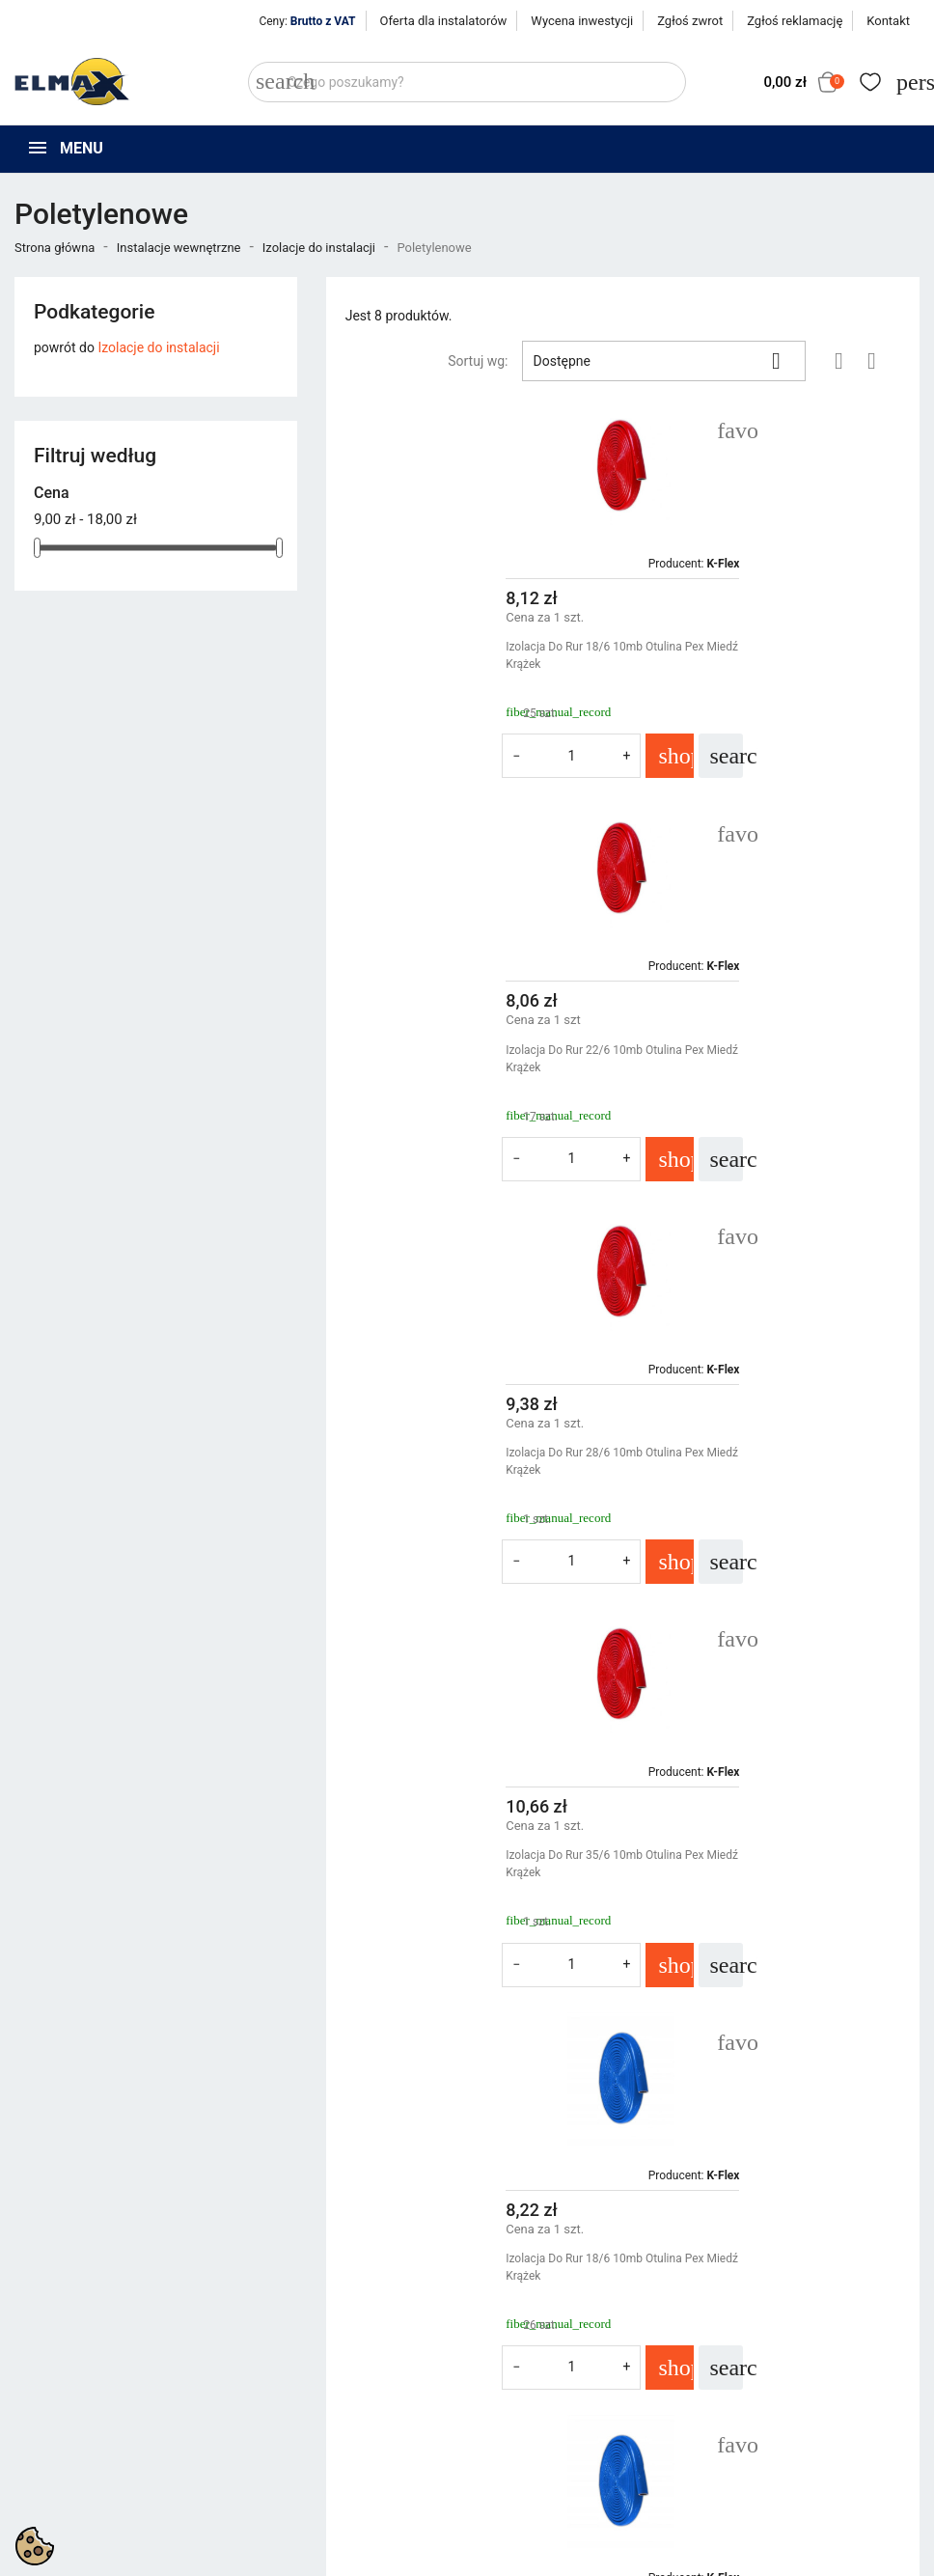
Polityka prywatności (543, 2369)
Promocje (277, 2369)
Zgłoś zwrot (690, 21)
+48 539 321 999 (85, 2451)
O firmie (505, 2417)
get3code (499, 2556)
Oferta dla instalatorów (444, 21)
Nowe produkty (293, 2393)
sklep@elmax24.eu (89, 2494)
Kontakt (888, 21)
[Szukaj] (467, 82)
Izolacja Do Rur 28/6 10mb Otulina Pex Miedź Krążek (458, 1058)
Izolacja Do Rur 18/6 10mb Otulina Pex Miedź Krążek (458, 655)
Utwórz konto (755, 2417)
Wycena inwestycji (582, 21)
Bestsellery (281, 2417)
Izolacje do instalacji (158, 347)
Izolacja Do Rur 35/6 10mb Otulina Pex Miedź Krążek (754, 1058)
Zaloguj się (748, 2393)
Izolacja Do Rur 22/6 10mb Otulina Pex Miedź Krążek (754, 655)
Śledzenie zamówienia (781, 2369)
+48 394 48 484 (79, 2473)
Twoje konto (757, 2336)
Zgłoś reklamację (794, 21)
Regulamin (513, 2393)
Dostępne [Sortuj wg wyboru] (664, 361)
